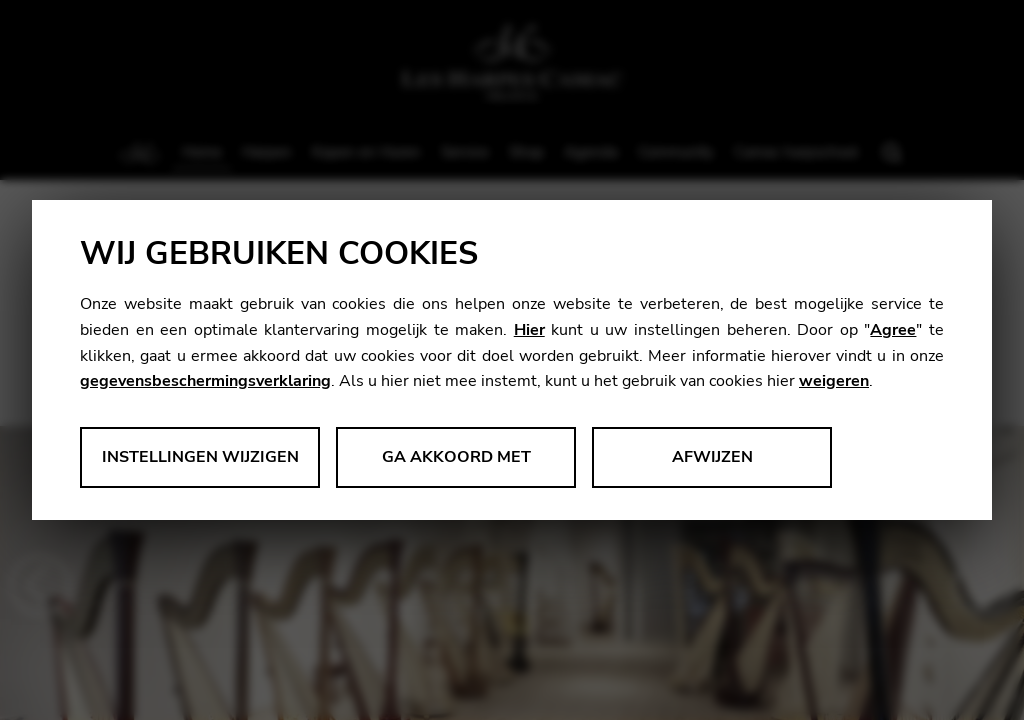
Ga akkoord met (456, 457)
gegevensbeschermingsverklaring (205, 381)
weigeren (834, 381)
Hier (529, 330)
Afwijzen (712, 457)
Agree (893, 330)
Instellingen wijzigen (200, 457)
